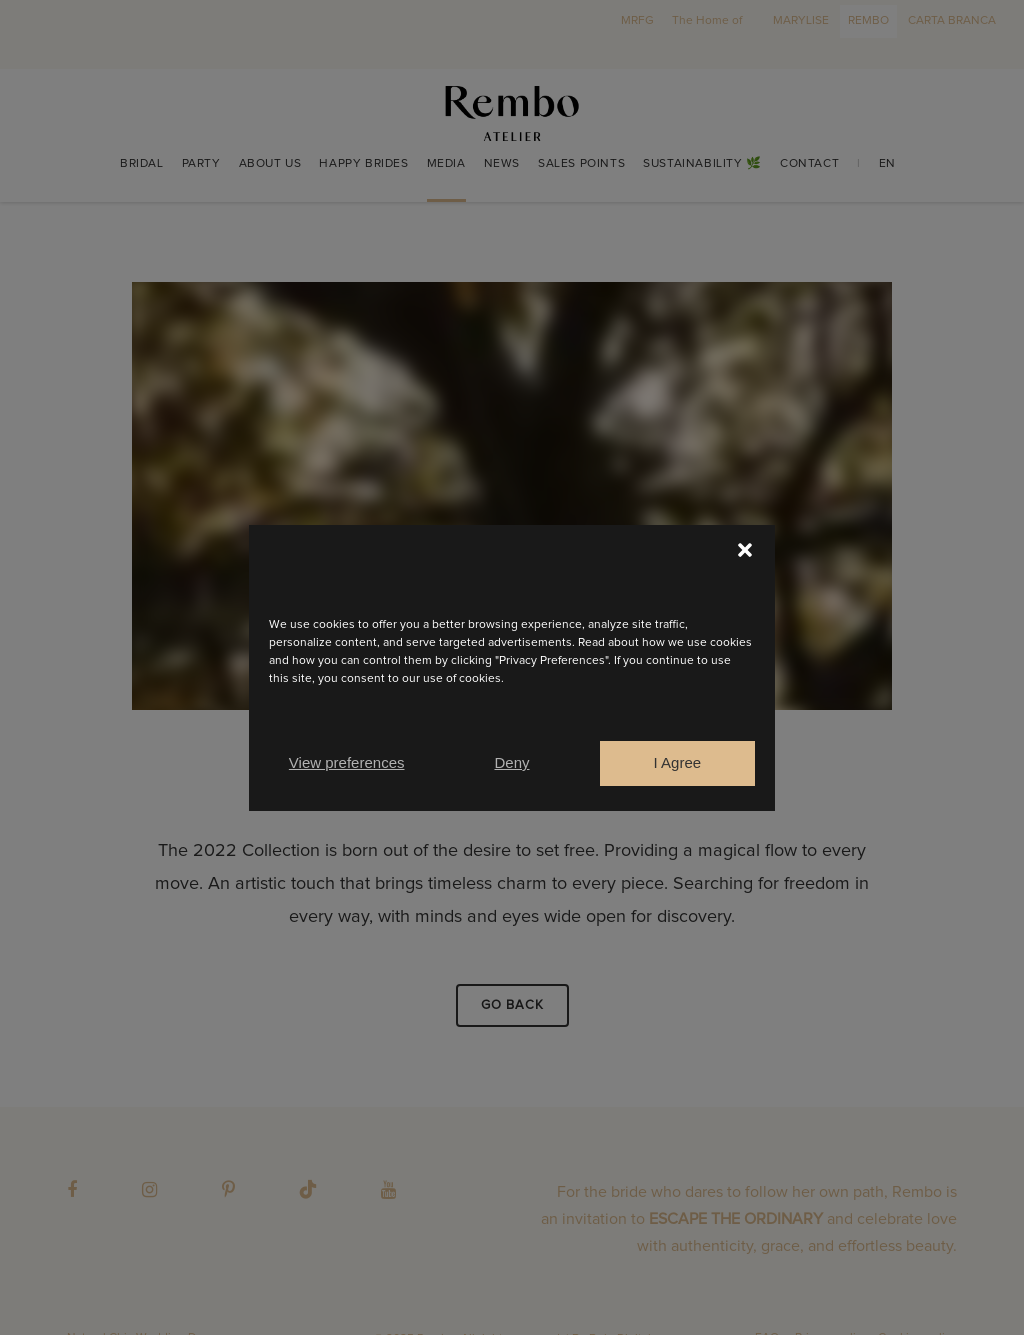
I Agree (678, 762)
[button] (745, 550)
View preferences (347, 762)
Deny (511, 762)
